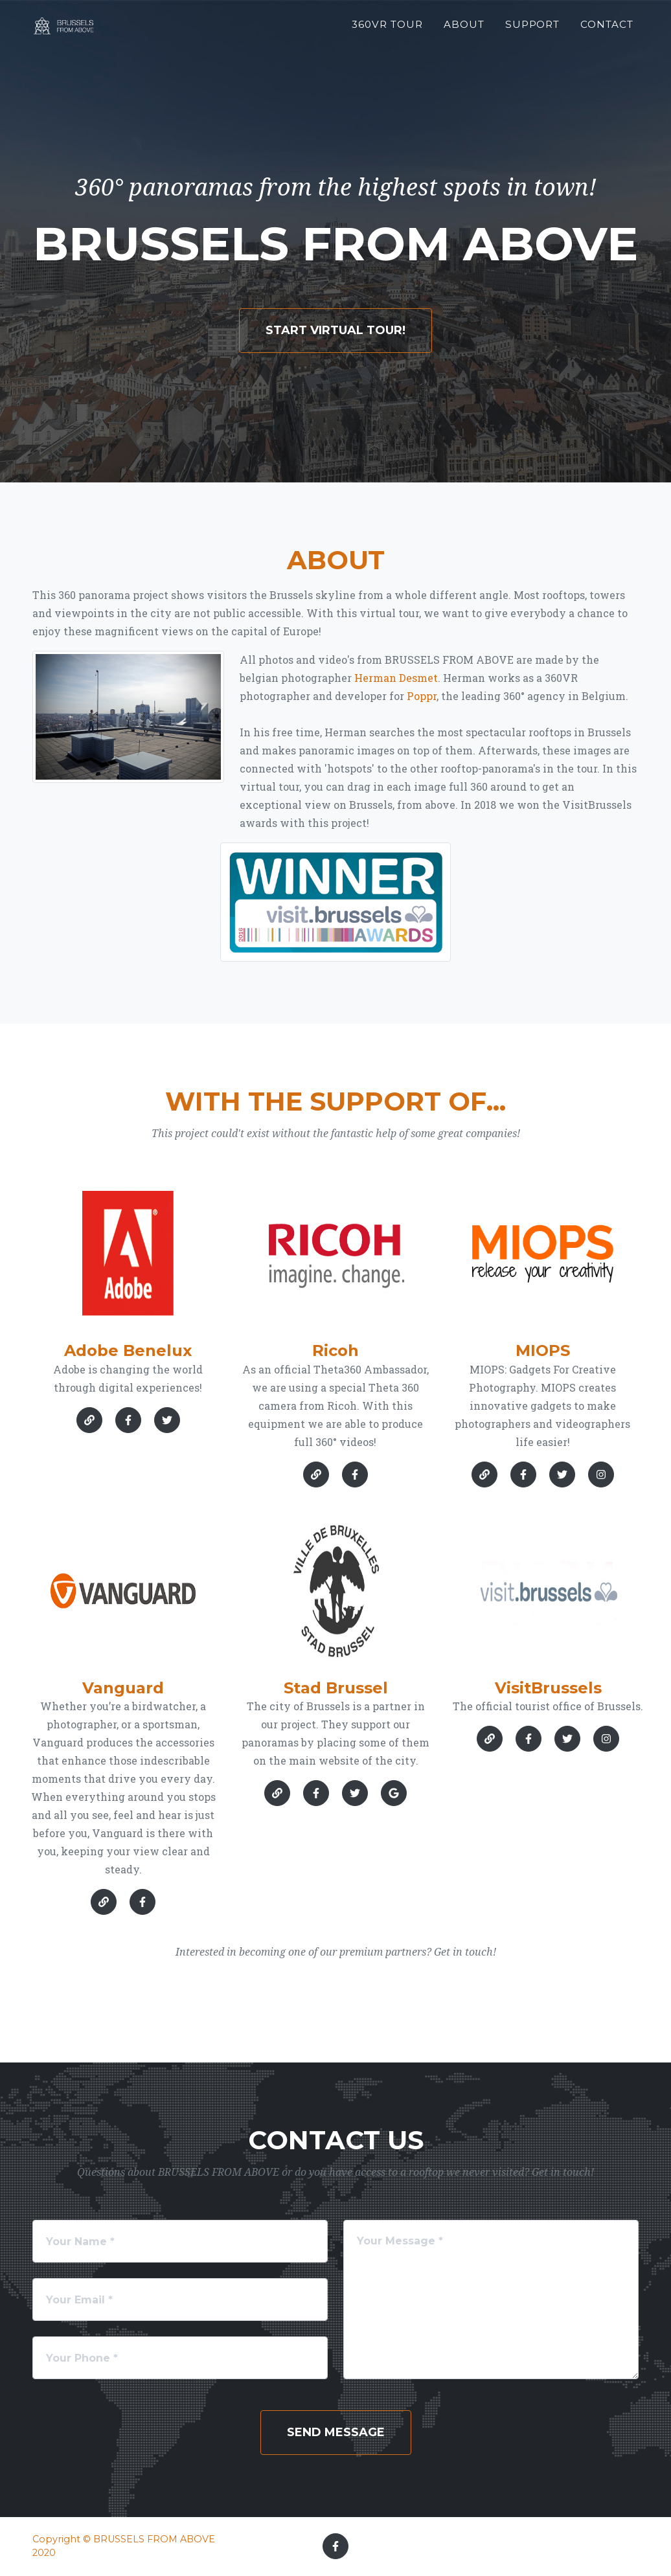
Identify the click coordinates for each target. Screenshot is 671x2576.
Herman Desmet (396, 677)
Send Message (336, 2432)
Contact (606, 30)
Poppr (422, 696)
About (464, 30)
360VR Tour (387, 30)
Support (532, 30)
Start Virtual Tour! (335, 330)
